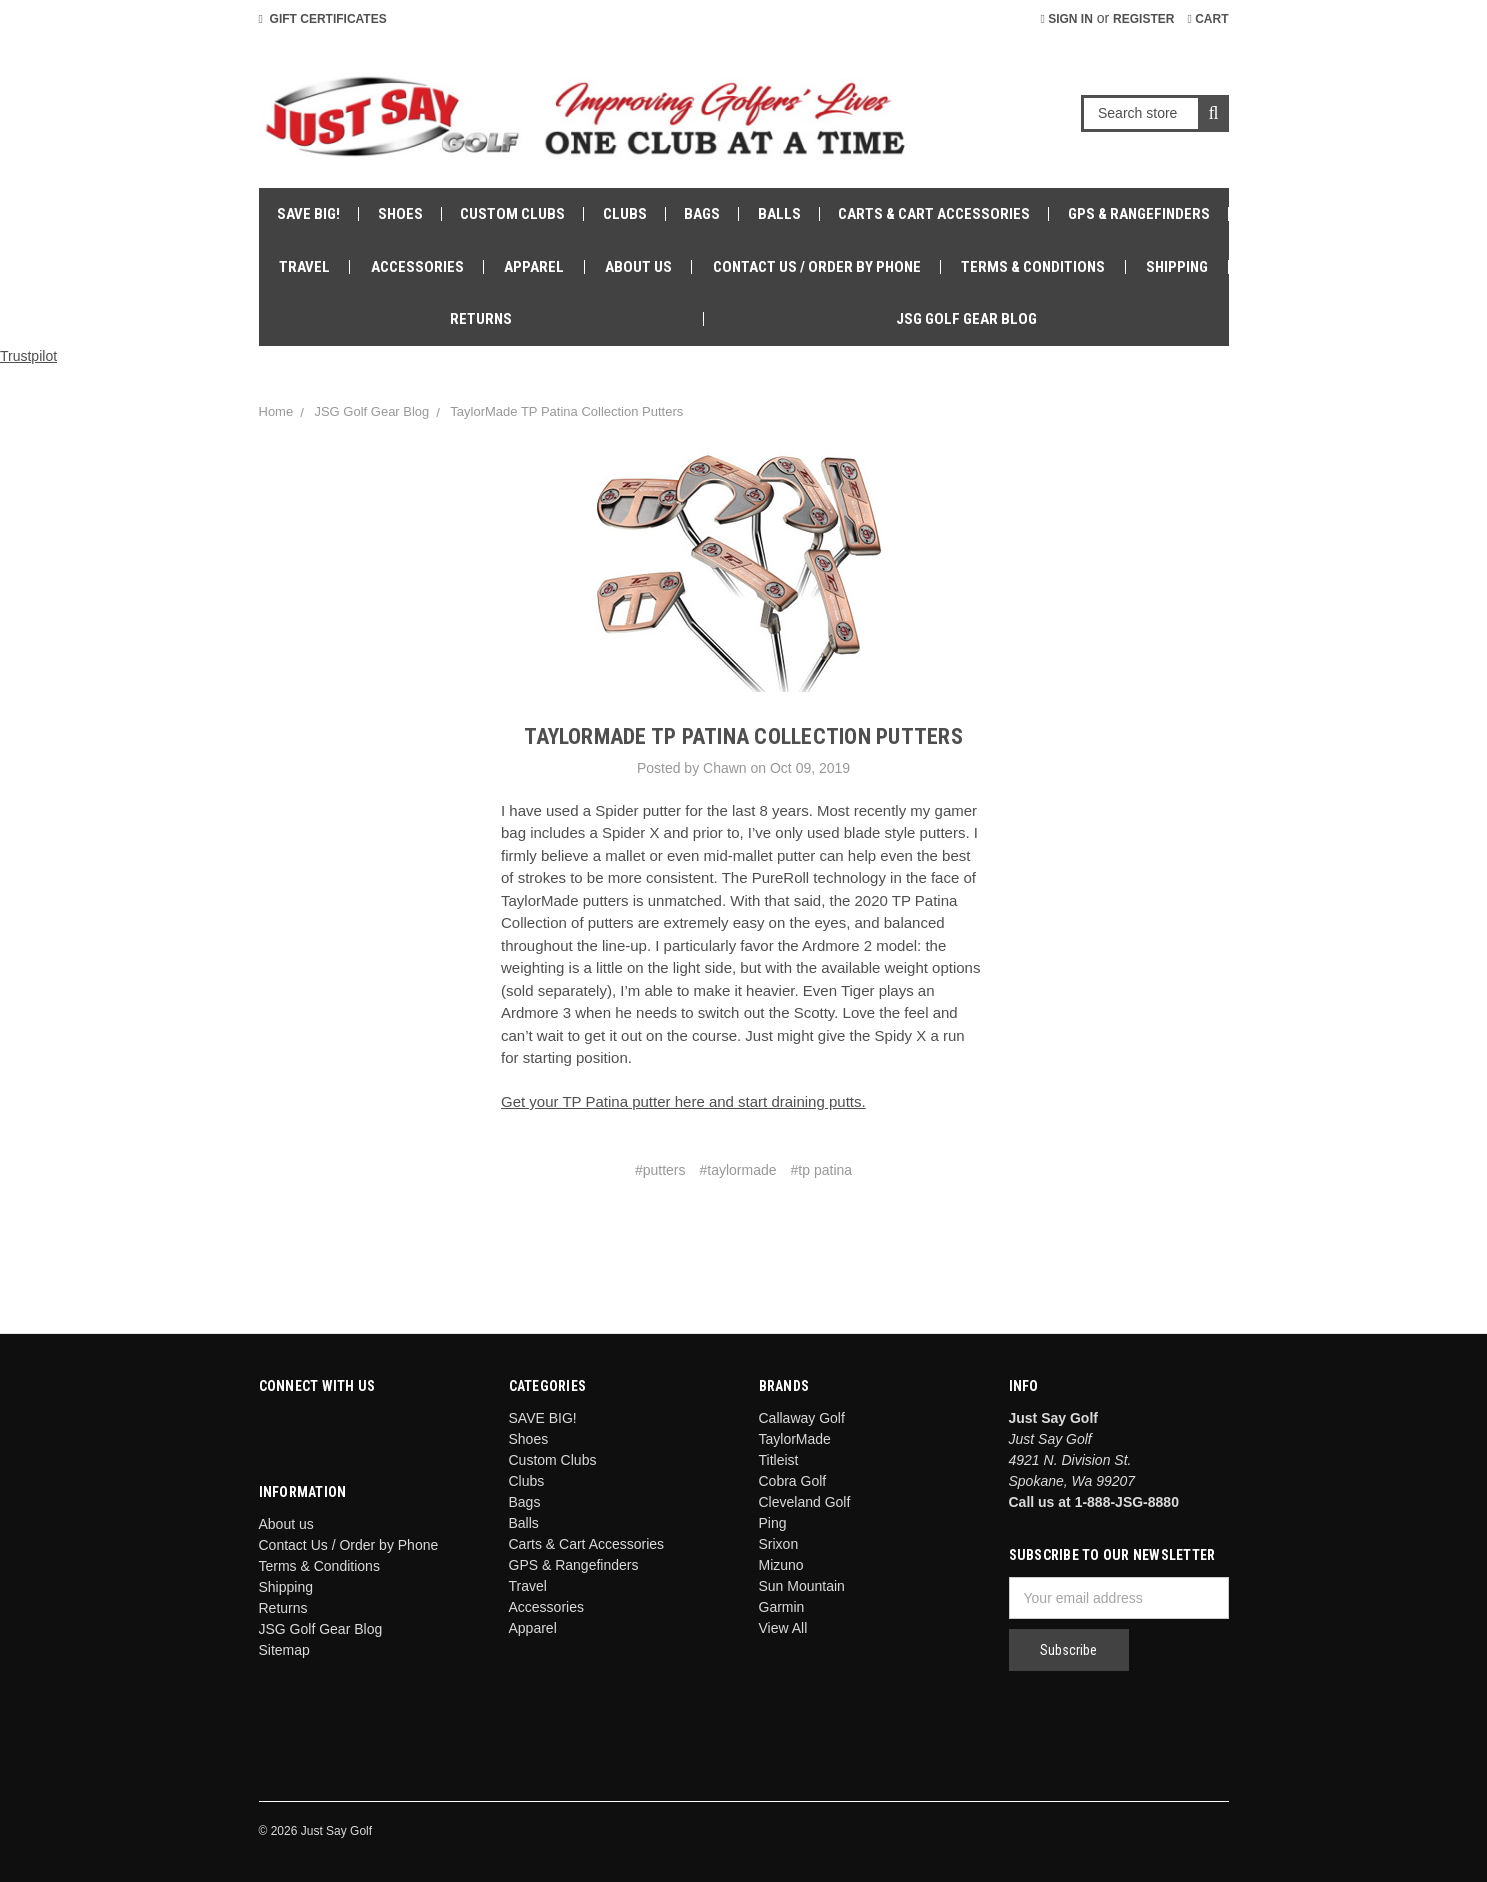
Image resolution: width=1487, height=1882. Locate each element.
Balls (779, 214)
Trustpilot (28, 356)
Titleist (779, 1460)
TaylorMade (795, 1439)
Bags (702, 214)
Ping (773, 1523)
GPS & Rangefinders (1139, 214)
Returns (481, 319)
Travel (304, 267)
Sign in (1066, 19)
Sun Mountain (802, 1586)
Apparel (534, 267)
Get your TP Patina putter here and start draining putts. (683, 1101)
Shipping (1177, 267)
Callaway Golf (802, 1418)
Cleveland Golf (805, 1502)
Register (1143, 19)
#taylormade (738, 1170)
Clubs (625, 214)
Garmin (782, 1607)
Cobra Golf (793, 1481)
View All (783, 1628)
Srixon (779, 1544)
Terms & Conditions (1033, 267)
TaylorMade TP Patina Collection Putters (566, 411)
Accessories (417, 267)
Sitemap (284, 1650)
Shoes (400, 214)
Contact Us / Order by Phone (817, 267)
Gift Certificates (323, 19)
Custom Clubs (512, 214)
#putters (660, 1170)
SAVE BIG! (308, 214)
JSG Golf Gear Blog (966, 319)
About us (638, 267)
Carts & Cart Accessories (934, 214)
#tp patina (822, 1170)
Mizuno (781, 1565)
